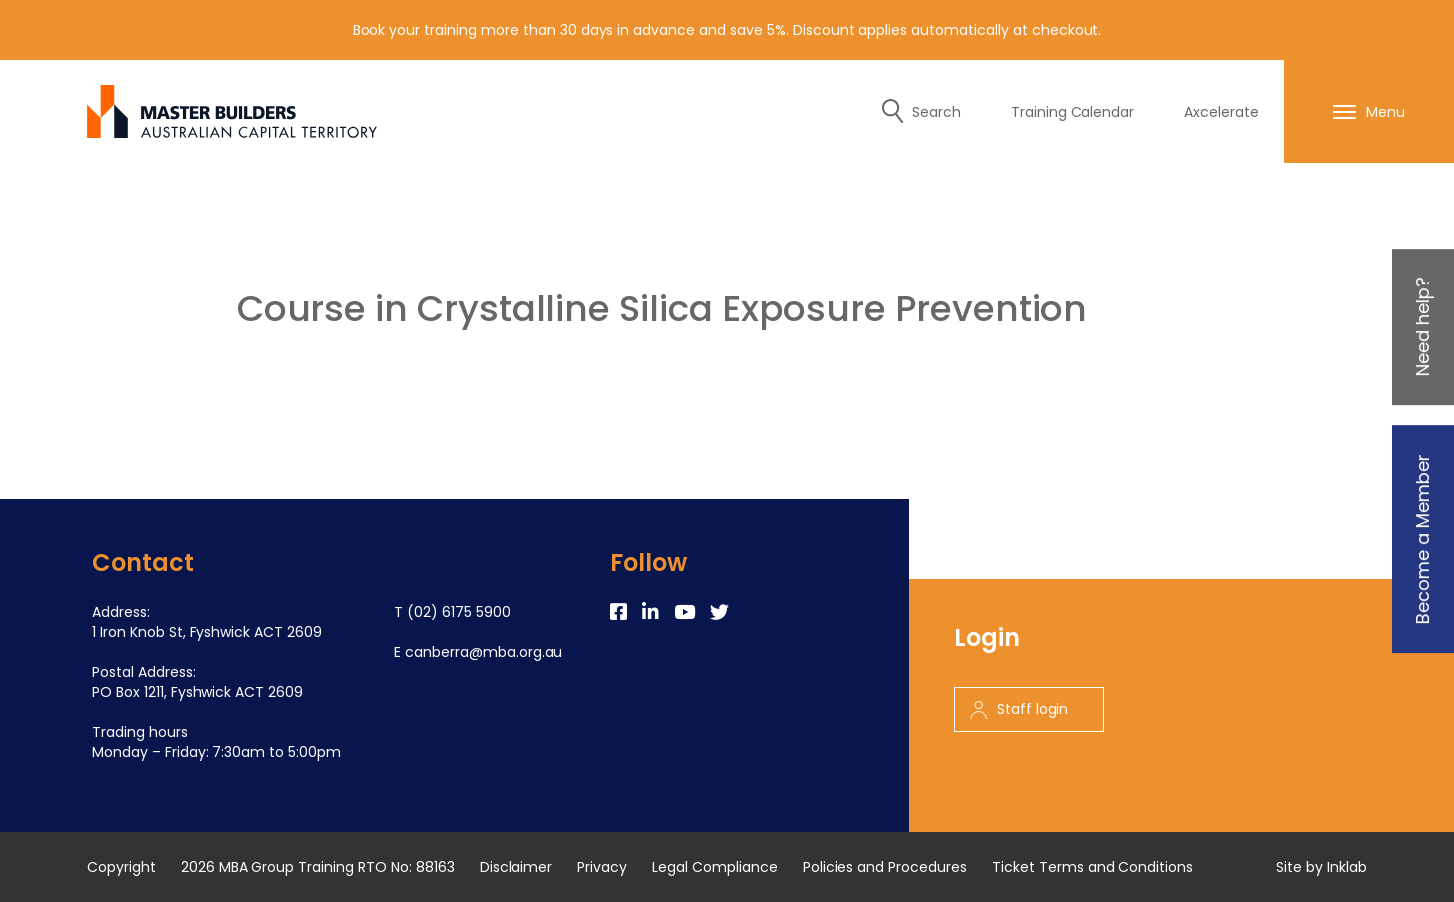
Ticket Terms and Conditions (1092, 867)
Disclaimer (516, 867)
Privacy (602, 867)
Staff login (1019, 709)
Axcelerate (1221, 112)
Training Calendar (1073, 112)
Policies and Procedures (885, 867)
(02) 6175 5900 (459, 612)
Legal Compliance (715, 867)
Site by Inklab (1321, 867)
